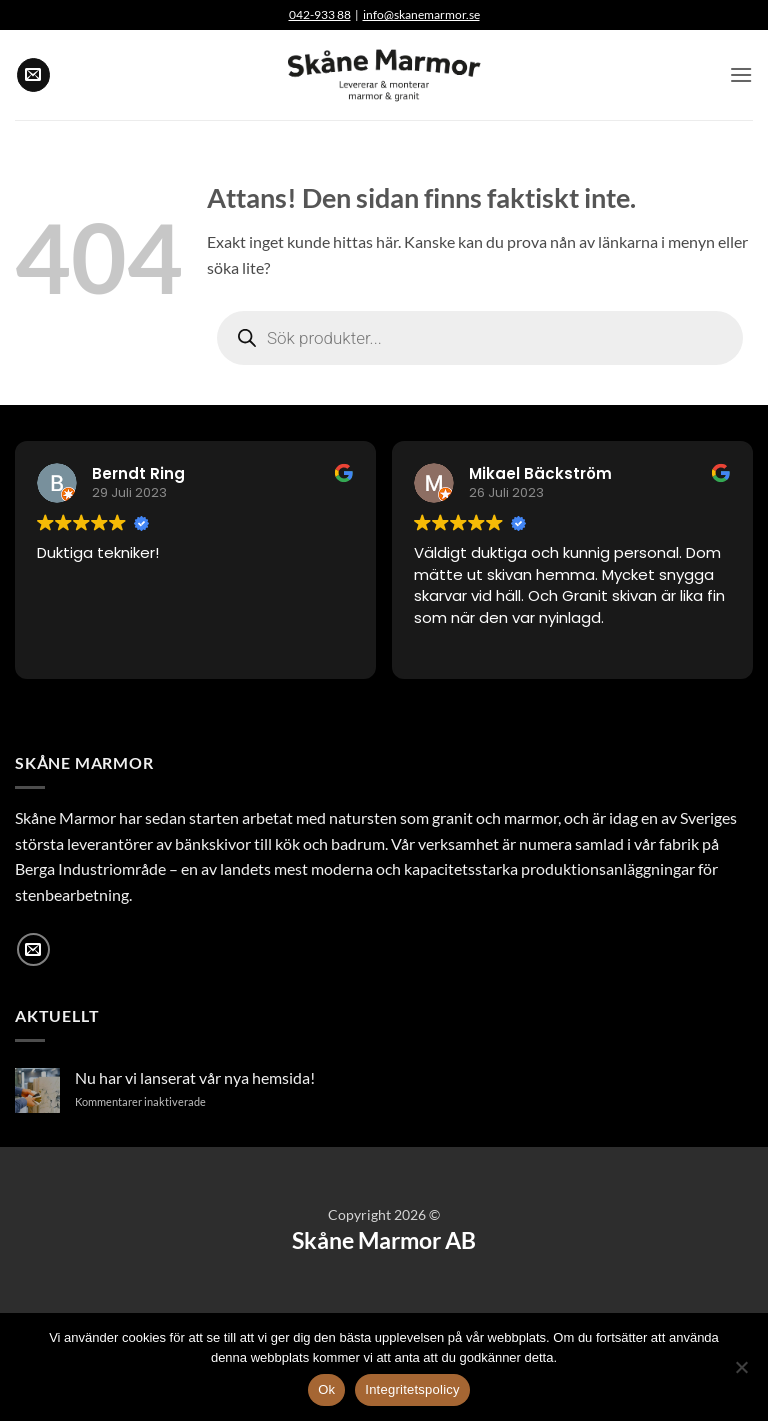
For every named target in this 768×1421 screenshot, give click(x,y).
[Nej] (741, 1373)
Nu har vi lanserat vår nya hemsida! (195, 1077)
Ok (326, 1389)
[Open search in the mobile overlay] (480, 338)
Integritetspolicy (412, 1389)
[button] (741, 74)
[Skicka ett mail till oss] (33, 75)
